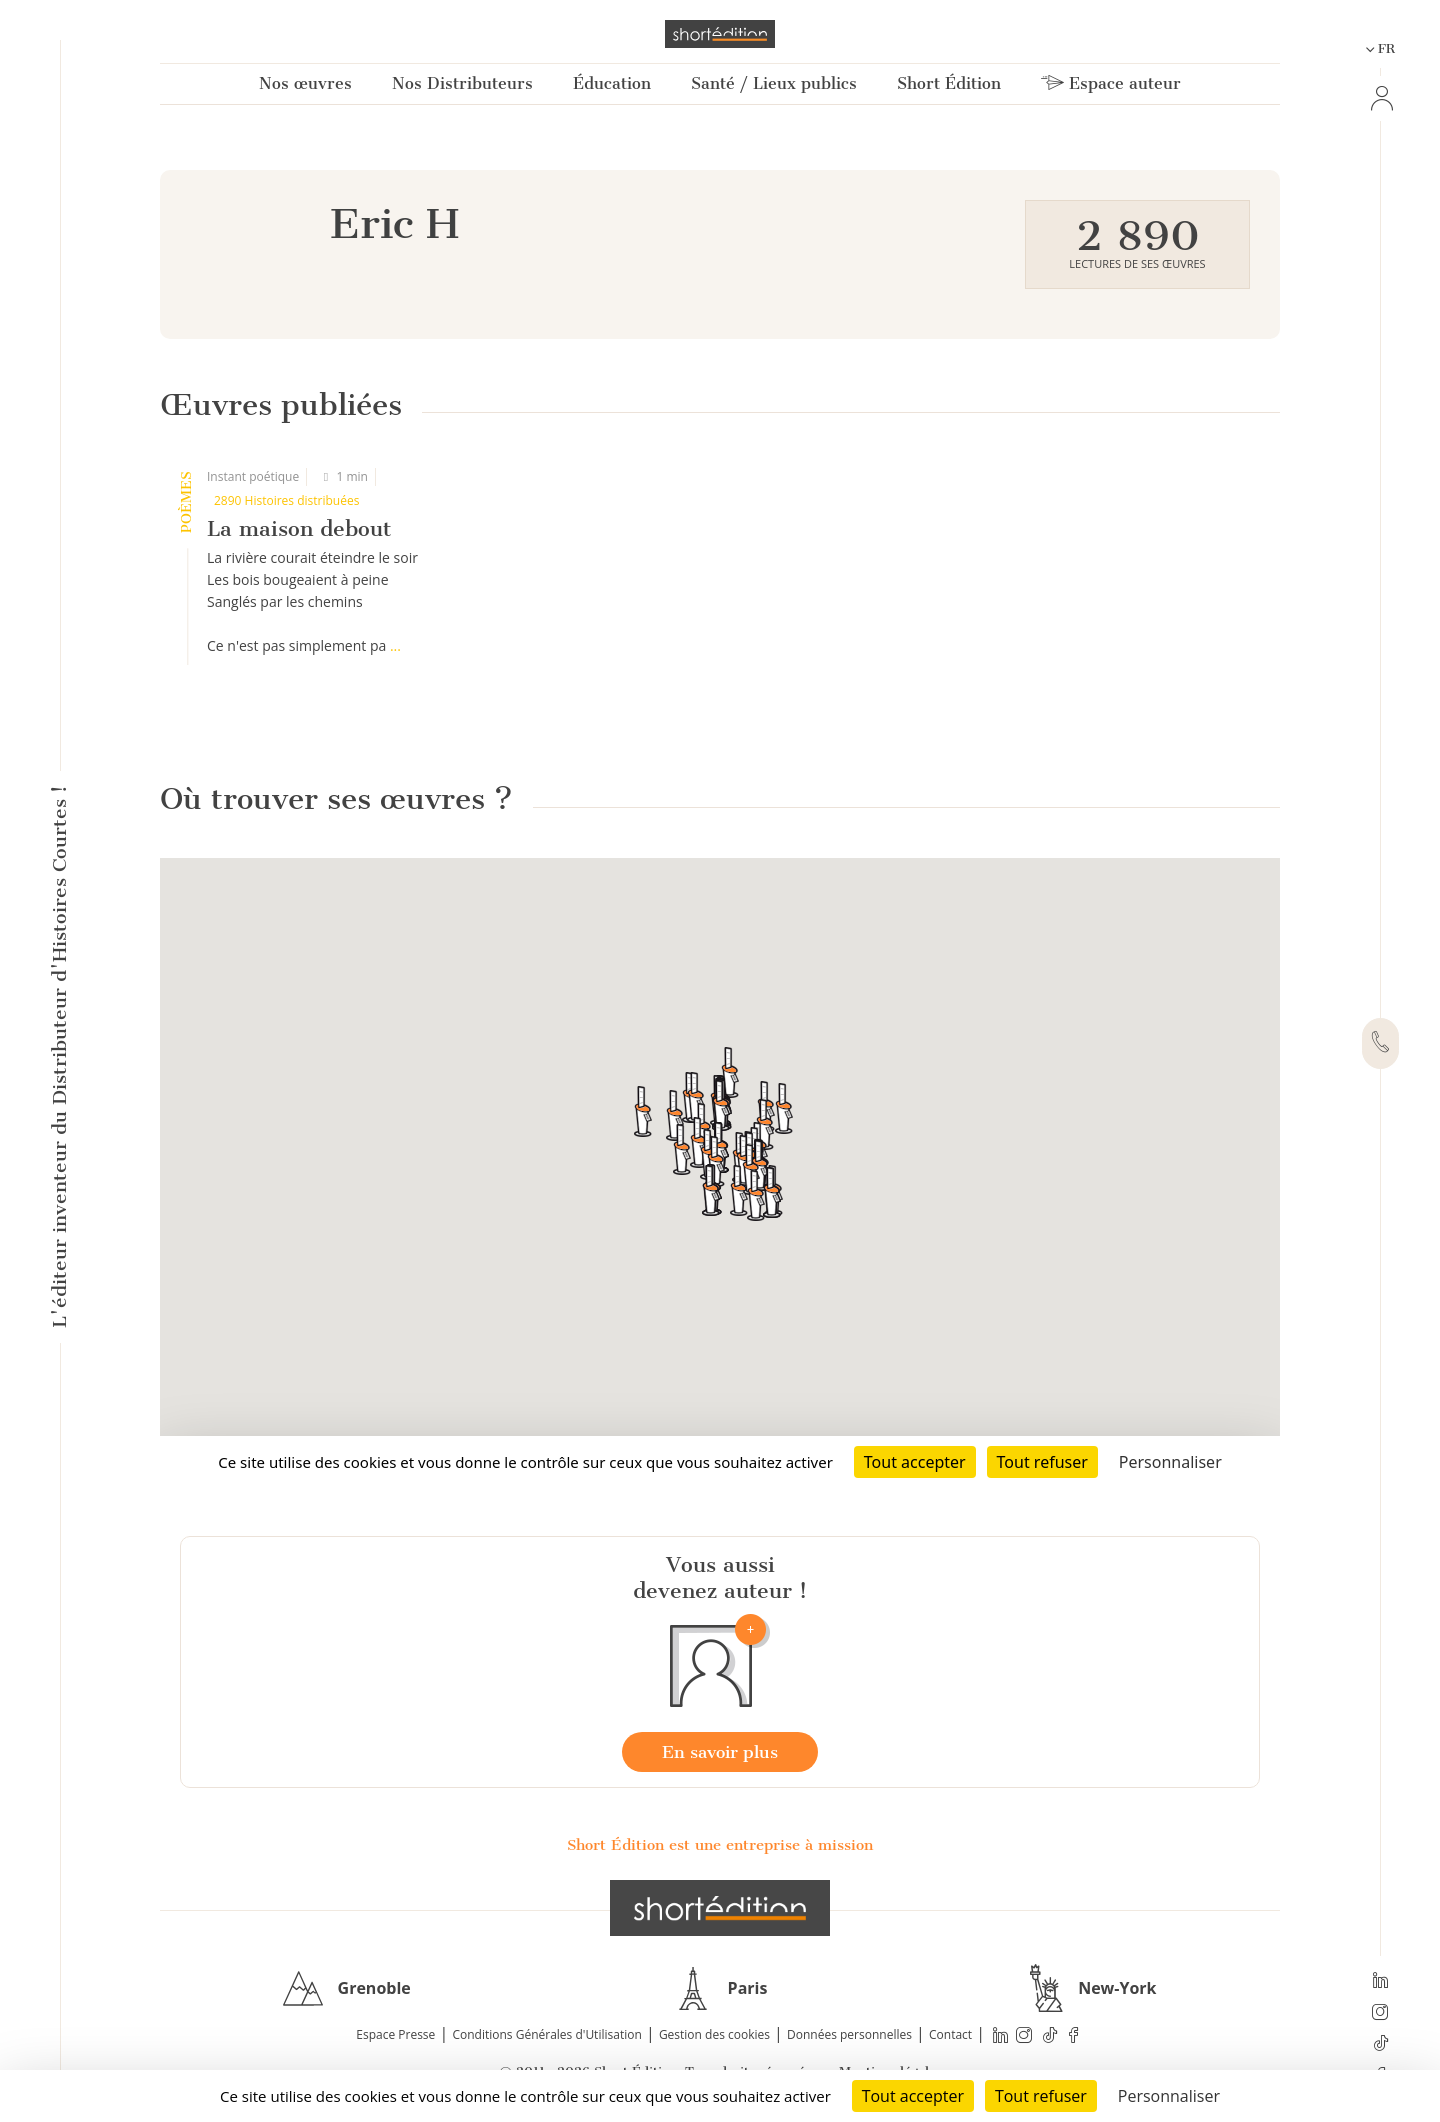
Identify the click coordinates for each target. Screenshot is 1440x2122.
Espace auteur (1111, 83)
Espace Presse (395, 2034)
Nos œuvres (305, 83)
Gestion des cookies (714, 2034)
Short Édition (949, 83)
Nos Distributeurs (462, 83)
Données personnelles (849, 2034)
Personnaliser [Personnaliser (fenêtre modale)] (1169, 2096)
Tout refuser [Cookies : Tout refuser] (1041, 2096)
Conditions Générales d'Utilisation (546, 2034)
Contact (950, 2034)
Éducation (612, 83)
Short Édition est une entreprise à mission (720, 1845)
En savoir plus (720, 1752)
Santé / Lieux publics (774, 83)
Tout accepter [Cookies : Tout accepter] (913, 2096)
